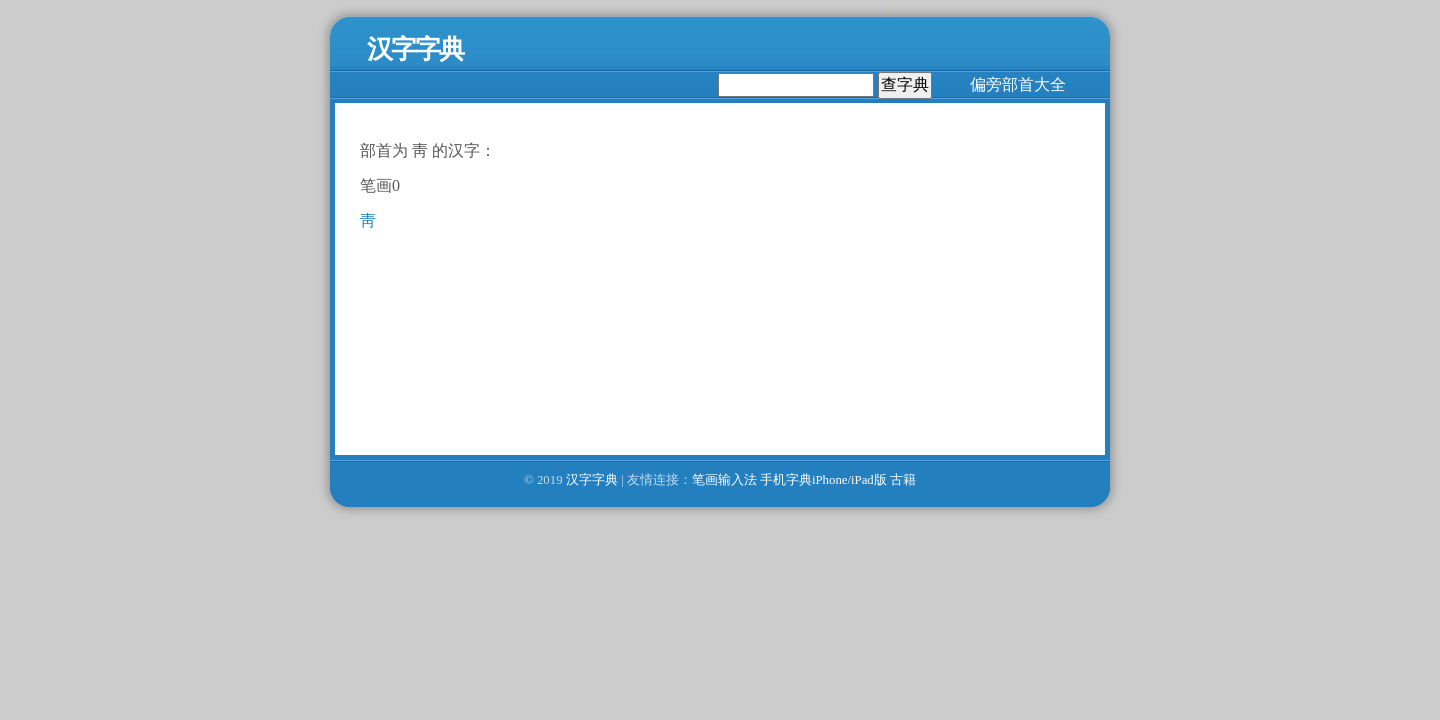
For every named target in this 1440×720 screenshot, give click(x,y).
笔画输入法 (724, 480)
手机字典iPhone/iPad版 (823, 480)
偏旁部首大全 (1018, 84)
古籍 (903, 480)
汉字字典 (592, 480)
